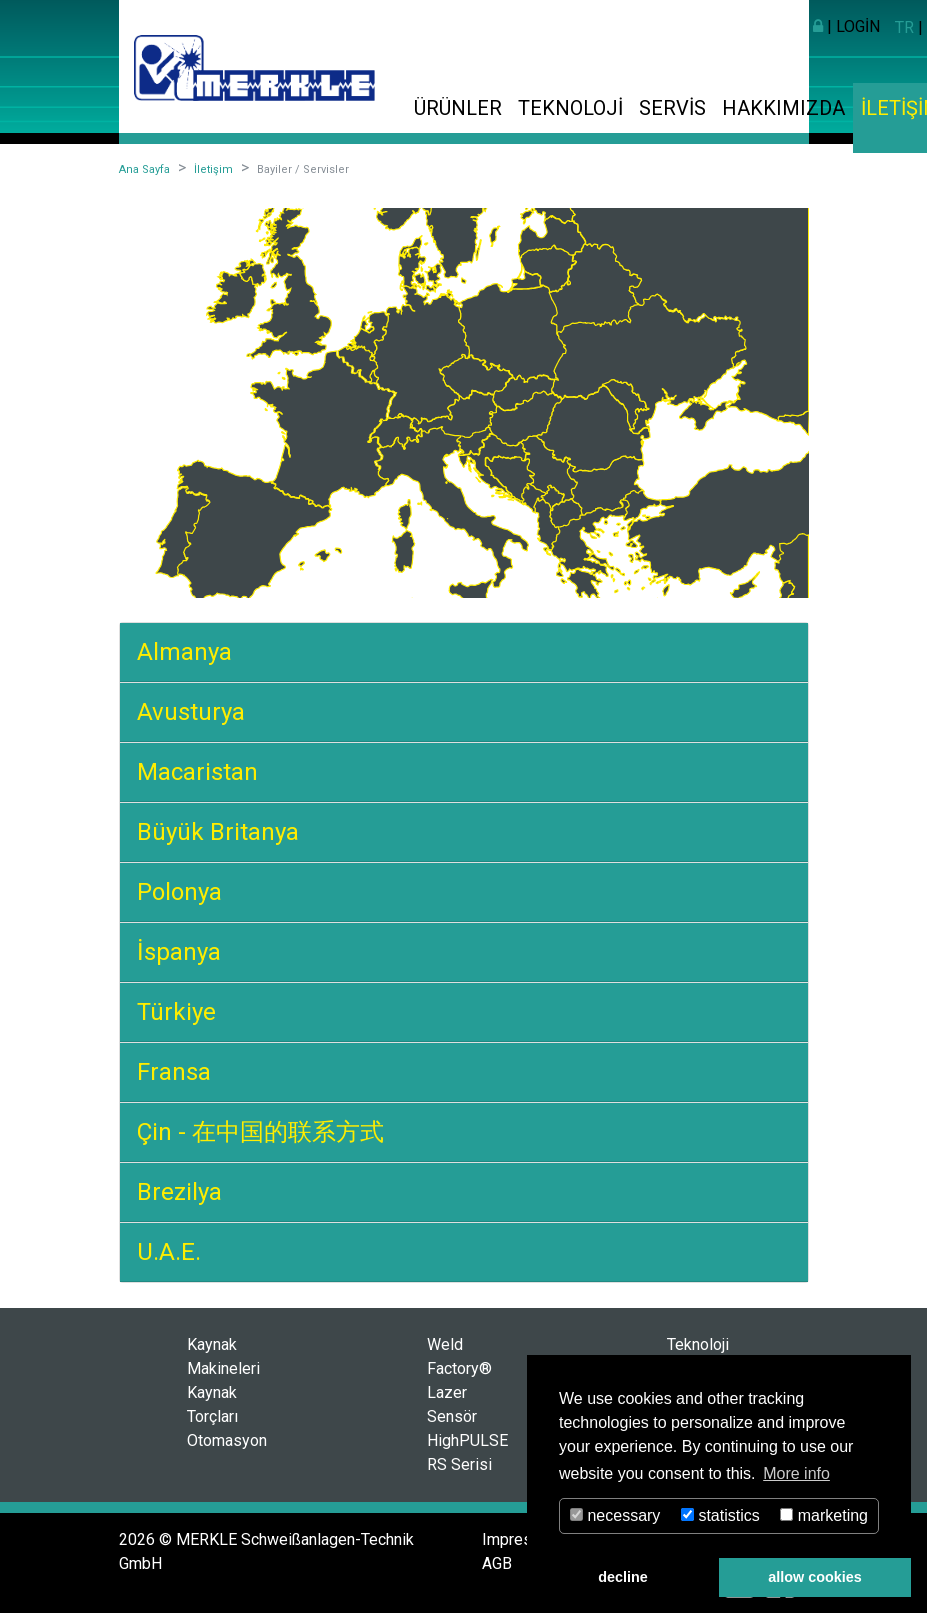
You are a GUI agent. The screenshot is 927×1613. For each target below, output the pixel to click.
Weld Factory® (459, 1356)
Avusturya (191, 712)
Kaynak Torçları (212, 1404)
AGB (497, 1563)
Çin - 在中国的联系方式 (260, 1132)
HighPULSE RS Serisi (467, 1452)
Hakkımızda (783, 108)
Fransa (174, 1072)
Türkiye (176, 1012)
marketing (824, 1515)
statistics (720, 1515)
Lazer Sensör (452, 1404)
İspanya (179, 952)
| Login (846, 26)
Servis (672, 108)
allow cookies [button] (815, 1577)
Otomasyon (227, 1440)
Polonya (179, 892)
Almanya (184, 652)
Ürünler (458, 108)
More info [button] (796, 1473)
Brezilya (179, 1192)
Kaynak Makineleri (223, 1356)
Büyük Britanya (218, 832)
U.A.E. (169, 1252)
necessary (615, 1515)
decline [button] (623, 1577)
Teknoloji (570, 108)
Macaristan (197, 772)
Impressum (522, 1539)
